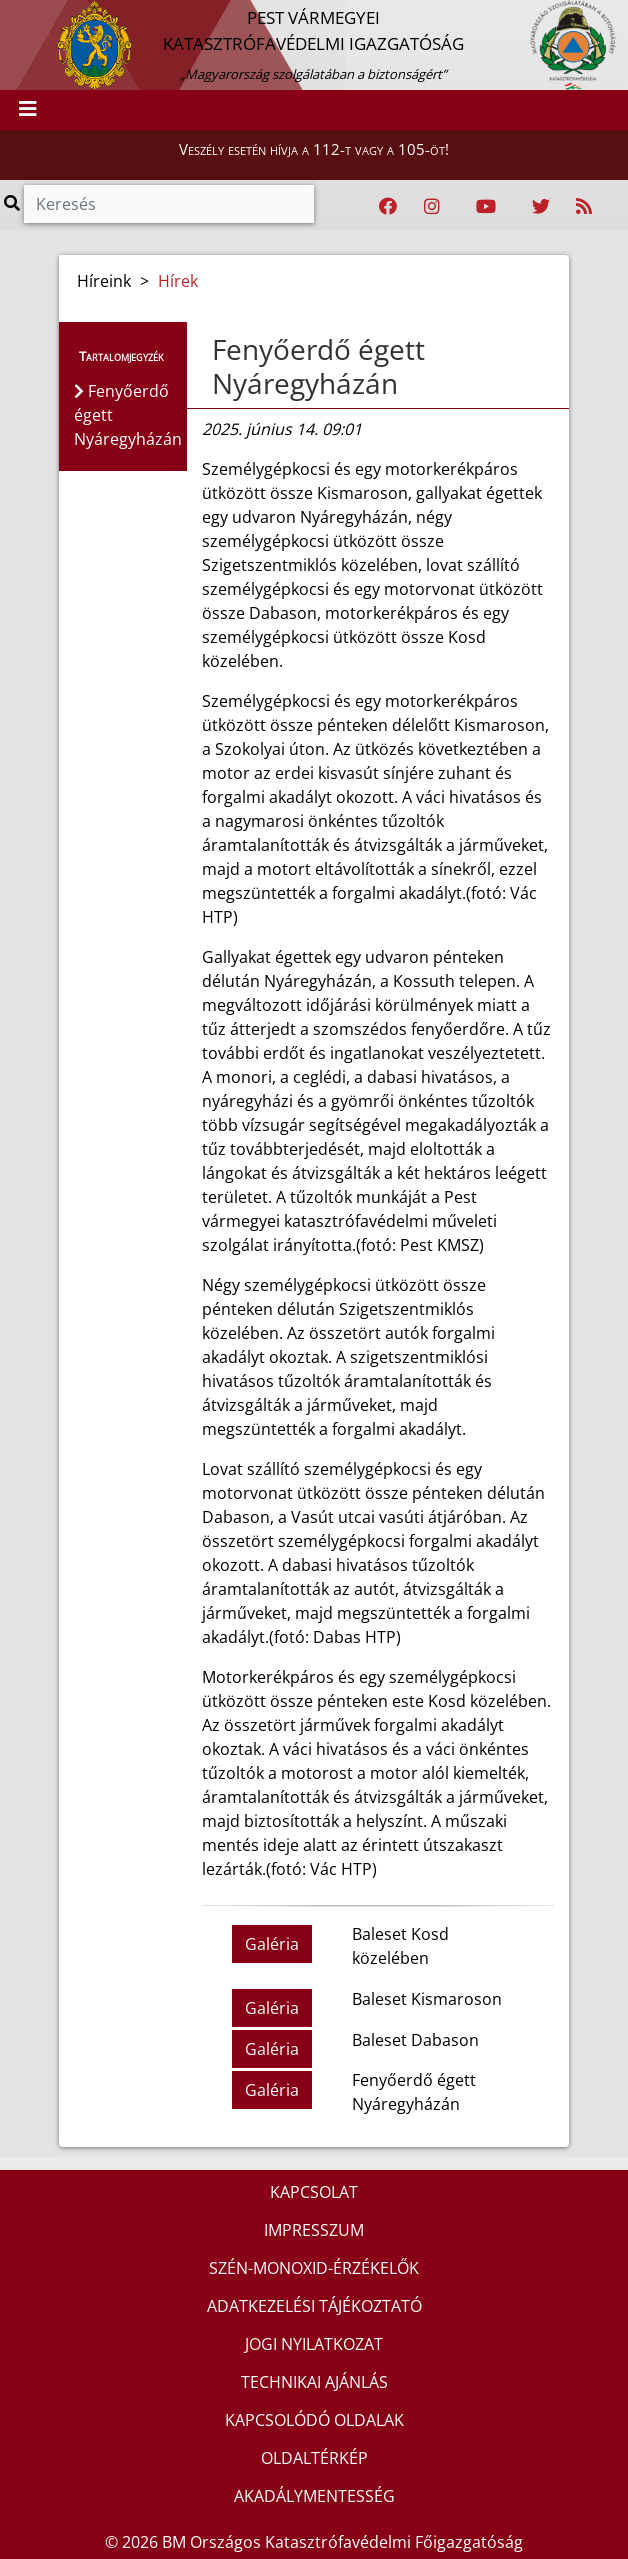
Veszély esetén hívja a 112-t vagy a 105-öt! (314, 149)
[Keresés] (169, 204)
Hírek (178, 281)
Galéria (272, 1944)
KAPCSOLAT (314, 2192)
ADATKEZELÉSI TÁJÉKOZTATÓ (314, 2306)
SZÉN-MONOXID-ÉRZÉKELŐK (314, 2268)
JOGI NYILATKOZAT (314, 2344)
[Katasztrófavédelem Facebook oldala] (388, 207)
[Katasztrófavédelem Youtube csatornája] (486, 207)
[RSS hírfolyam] (584, 207)
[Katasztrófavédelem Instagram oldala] (432, 207)
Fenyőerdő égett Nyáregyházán (318, 366)
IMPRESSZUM (314, 2230)
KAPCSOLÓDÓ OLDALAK (314, 2420)
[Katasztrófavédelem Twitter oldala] (541, 207)
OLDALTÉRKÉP (314, 2458)
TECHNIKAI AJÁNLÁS (314, 2382)
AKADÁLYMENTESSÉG (314, 2496)
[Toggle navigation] (28, 110)
